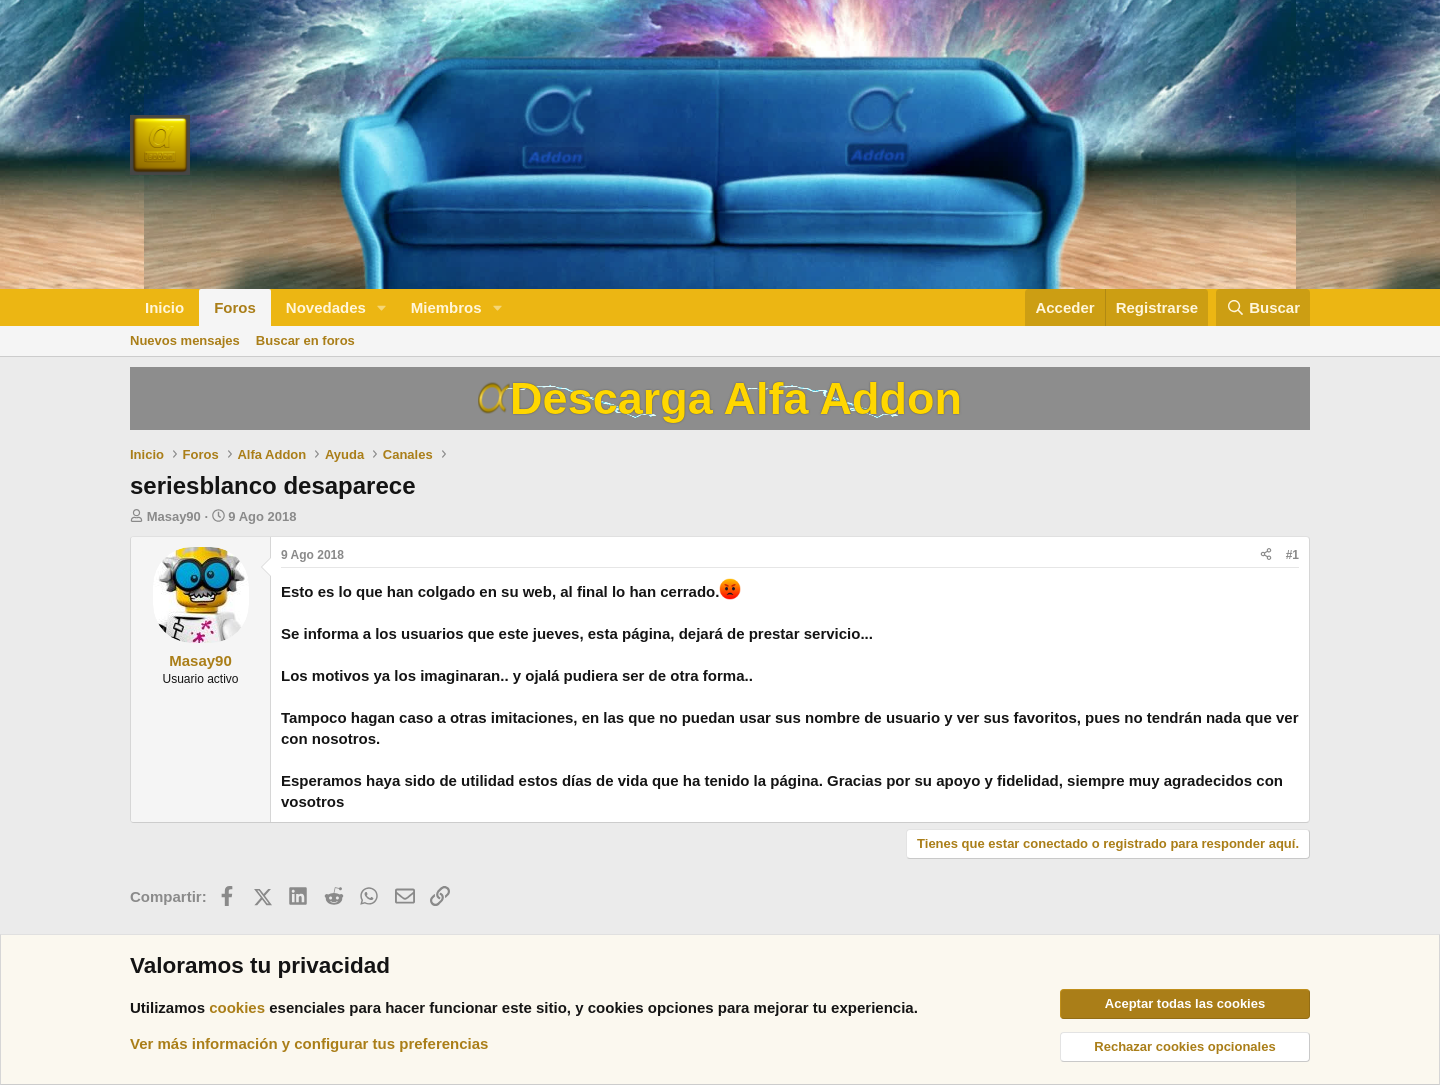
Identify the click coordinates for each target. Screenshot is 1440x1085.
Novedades (326, 307)
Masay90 (174, 516)
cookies (237, 1007)
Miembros (446, 307)
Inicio (164, 307)
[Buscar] (1263, 307)
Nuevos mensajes (185, 340)
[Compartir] (1266, 555)
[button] (382, 307)
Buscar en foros (305, 340)
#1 (1292, 555)
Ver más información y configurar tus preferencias (309, 1043)
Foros (235, 307)
